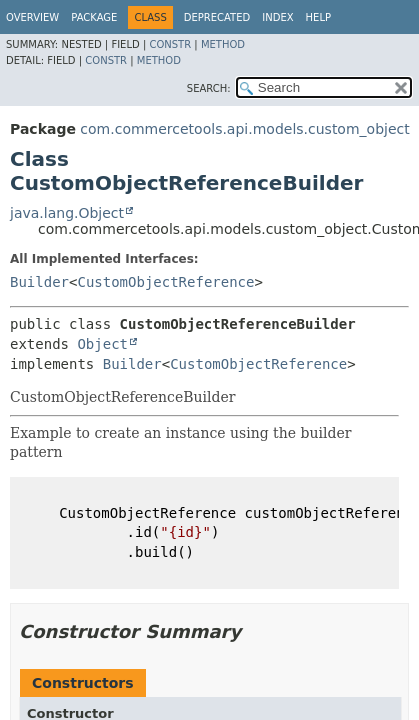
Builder (39, 282)
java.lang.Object (67, 213)
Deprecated (217, 17)
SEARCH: (209, 88)
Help (318, 17)
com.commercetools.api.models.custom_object (244, 129)
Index (277, 17)
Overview (32, 17)
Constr (170, 44)
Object (102, 344)
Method (223, 44)
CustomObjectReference (165, 282)
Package (94, 17)
